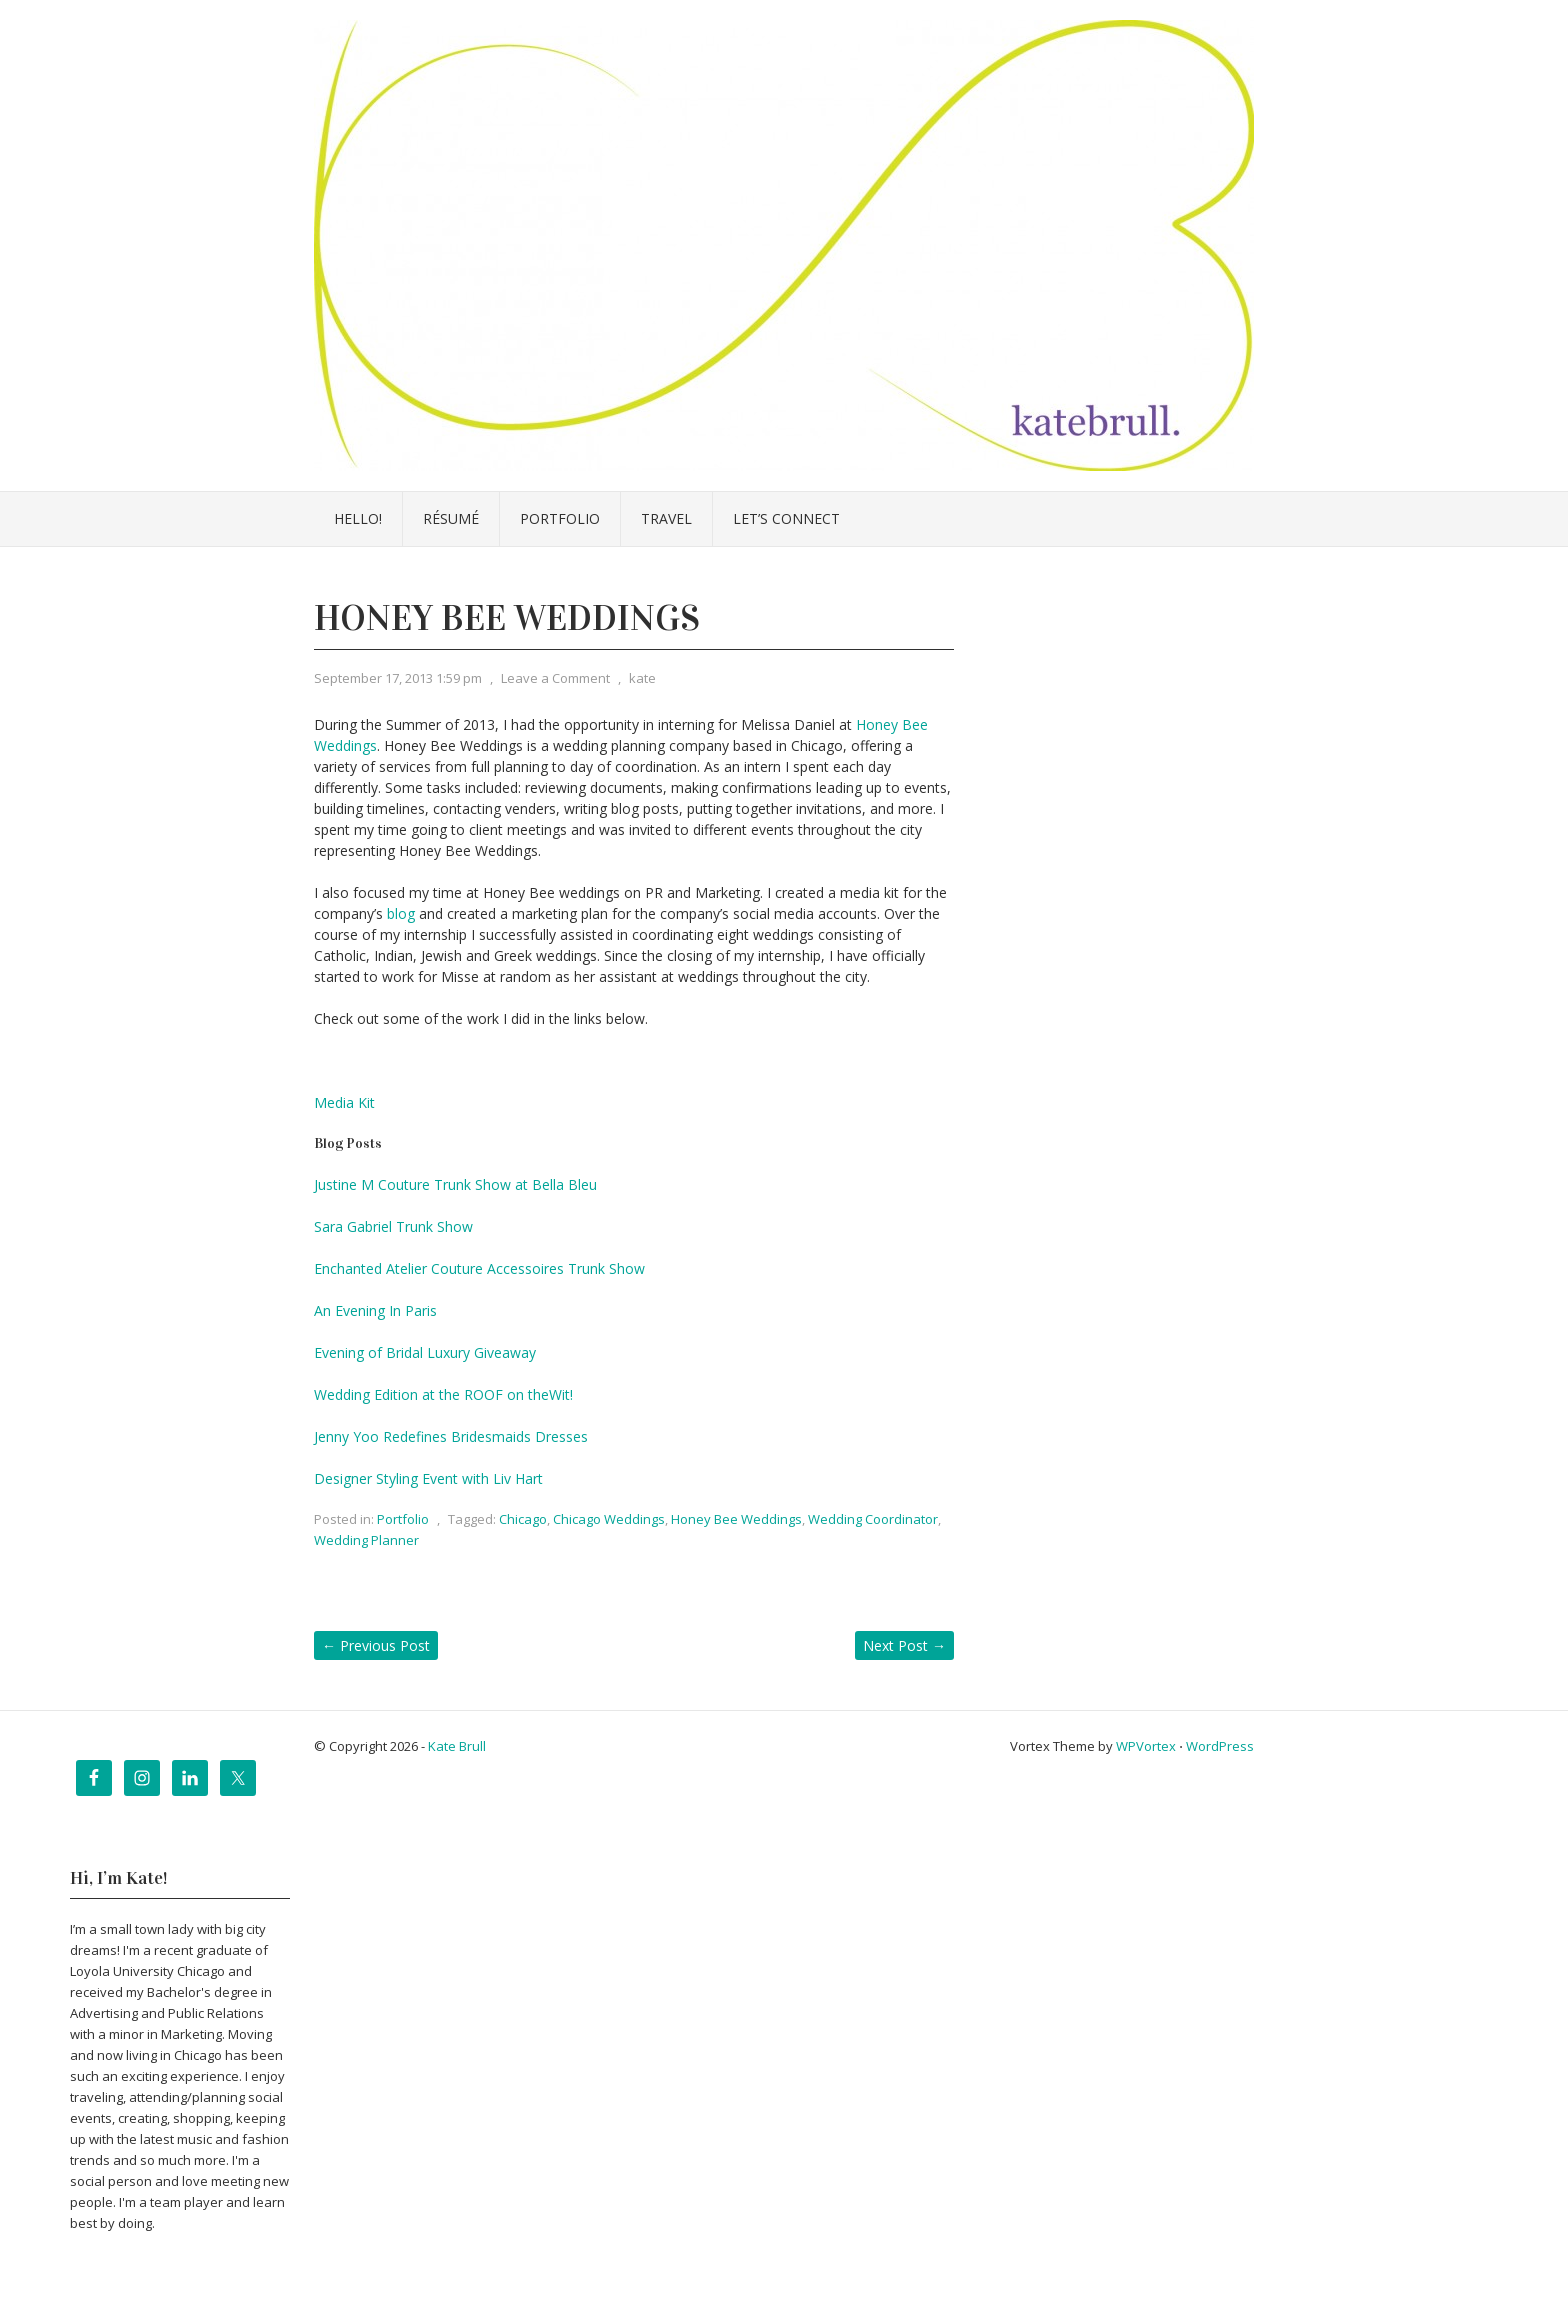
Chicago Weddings (609, 1519)
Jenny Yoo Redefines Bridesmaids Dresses (451, 1436)
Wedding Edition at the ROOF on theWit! (443, 1394)
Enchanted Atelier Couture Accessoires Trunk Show (479, 1268)
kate (642, 678)
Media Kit (344, 1102)
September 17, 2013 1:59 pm (398, 678)
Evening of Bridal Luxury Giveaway (425, 1352)
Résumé (451, 518)
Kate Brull (457, 1746)
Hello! (358, 518)
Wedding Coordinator (873, 1519)
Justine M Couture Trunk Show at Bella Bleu (455, 1184)
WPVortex (1146, 1746)
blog (401, 913)
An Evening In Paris (375, 1310)
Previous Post (376, 1645)
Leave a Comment (555, 678)
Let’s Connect (786, 518)
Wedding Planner (366, 1540)
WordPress (1220, 1746)
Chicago (523, 1519)
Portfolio (560, 518)
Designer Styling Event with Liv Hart (428, 1478)
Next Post (904, 1645)
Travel (666, 518)
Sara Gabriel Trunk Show (393, 1226)
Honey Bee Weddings (736, 1519)
